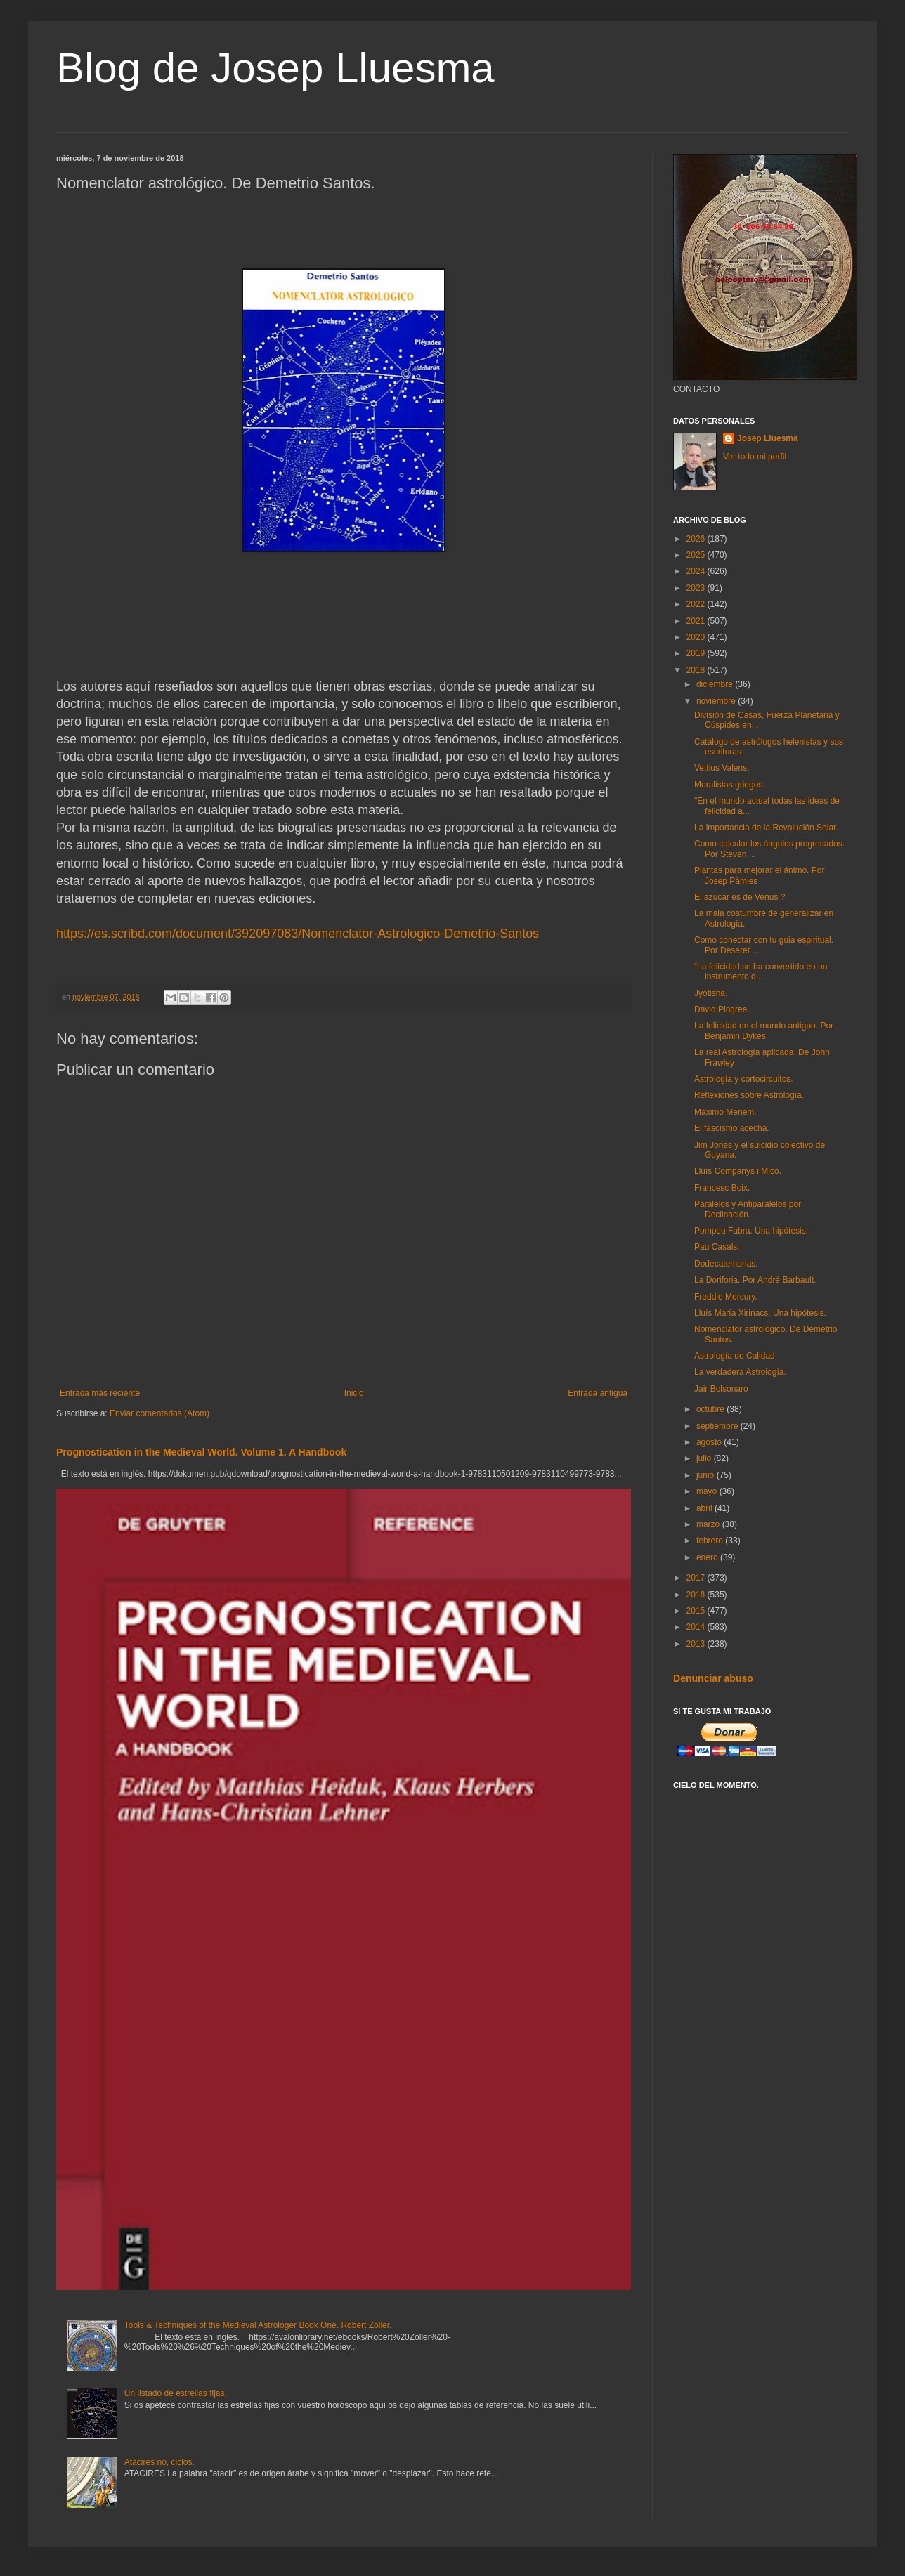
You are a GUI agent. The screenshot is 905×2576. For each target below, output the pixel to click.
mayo (708, 1491)
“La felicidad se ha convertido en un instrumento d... (760, 971)
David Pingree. (722, 1009)
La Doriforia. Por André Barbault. (755, 1280)
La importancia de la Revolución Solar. (766, 827)
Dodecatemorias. (726, 1264)
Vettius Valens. (722, 768)
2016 (697, 1595)
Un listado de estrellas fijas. (175, 2393)
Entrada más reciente (100, 1393)
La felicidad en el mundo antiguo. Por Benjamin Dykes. (763, 1030)
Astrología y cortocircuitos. (743, 1079)
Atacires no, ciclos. (159, 2462)
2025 (697, 555)
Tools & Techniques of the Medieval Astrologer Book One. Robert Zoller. (258, 2325)
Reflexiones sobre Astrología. (749, 1095)
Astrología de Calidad (734, 1356)
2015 (697, 1611)
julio (705, 1458)
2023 (697, 588)
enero (708, 1557)
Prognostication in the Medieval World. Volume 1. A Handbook (201, 1452)
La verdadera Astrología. (740, 1372)
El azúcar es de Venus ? (739, 897)
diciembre (715, 684)
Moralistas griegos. (729, 785)
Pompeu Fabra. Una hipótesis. (751, 1231)
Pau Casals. (717, 1247)
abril (705, 1508)
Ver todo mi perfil (754, 457)
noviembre (717, 701)
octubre (711, 1409)
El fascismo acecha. (731, 1128)
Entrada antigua (597, 1393)
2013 (697, 1644)
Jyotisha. (710, 993)
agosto (710, 1442)
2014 (697, 1627)
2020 (697, 637)
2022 (697, 604)
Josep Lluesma (767, 438)
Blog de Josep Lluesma (275, 67)
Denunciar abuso (713, 1678)
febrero (710, 1540)
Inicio (354, 1393)
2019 (697, 653)
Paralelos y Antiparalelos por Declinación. (747, 1209)
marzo (709, 1524)
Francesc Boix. (722, 1188)
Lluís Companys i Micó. (737, 1171)
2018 (697, 670)
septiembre (718, 1426)
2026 (697, 539)
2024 (697, 571)
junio (706, 1475)
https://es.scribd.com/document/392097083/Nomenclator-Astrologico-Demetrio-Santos (297, 934)
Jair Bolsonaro (721, 1389)
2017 (697, 1578)
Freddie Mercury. (725, 1297)
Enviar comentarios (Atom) (159, 1413)
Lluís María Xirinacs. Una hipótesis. (760, 1313)
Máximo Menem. (725, 1112)
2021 (697, 621)
